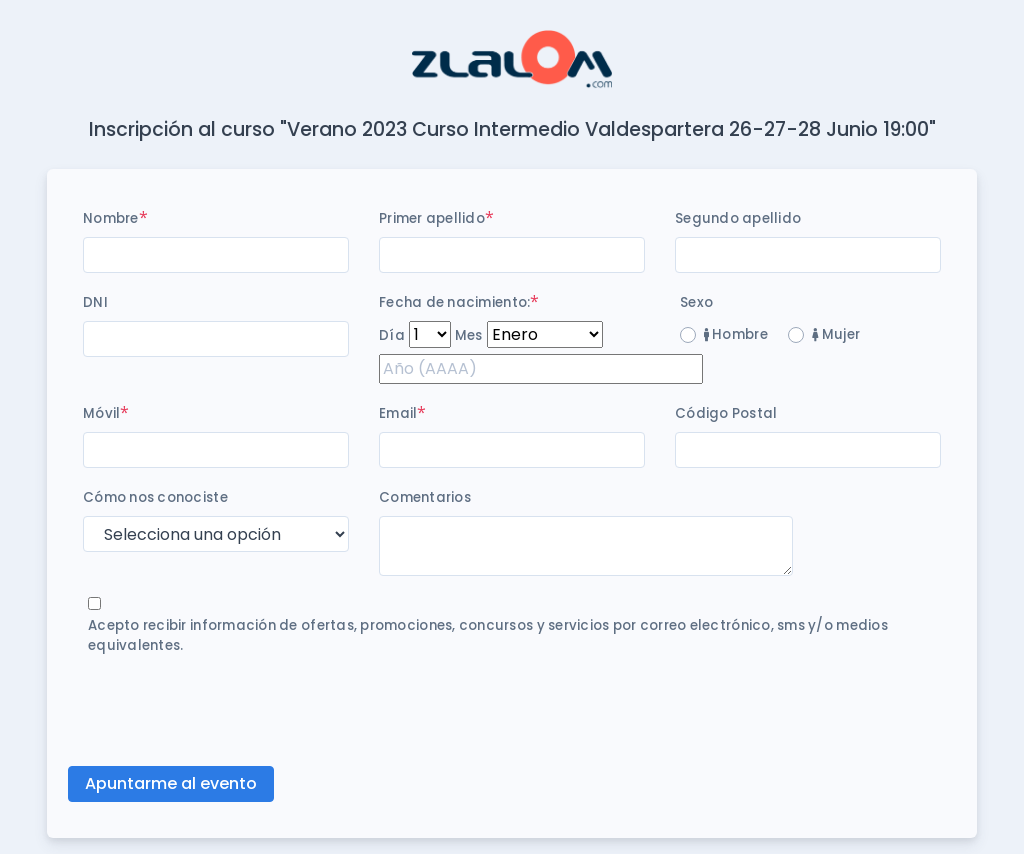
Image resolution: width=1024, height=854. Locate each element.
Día (392, 335)
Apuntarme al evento (171, 783)
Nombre (111, 218)
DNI (95, 302)
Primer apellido (432, 218)
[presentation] (235, 711)
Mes (469, 335)
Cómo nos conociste (155, 497)
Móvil (101, 413)
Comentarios (425, 497)
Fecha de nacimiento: (454, 302)
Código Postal (726, 413)
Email (398, 413)
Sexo (696, 302)
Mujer (836, 334)
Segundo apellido (738, 218)
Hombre (736, 334)
